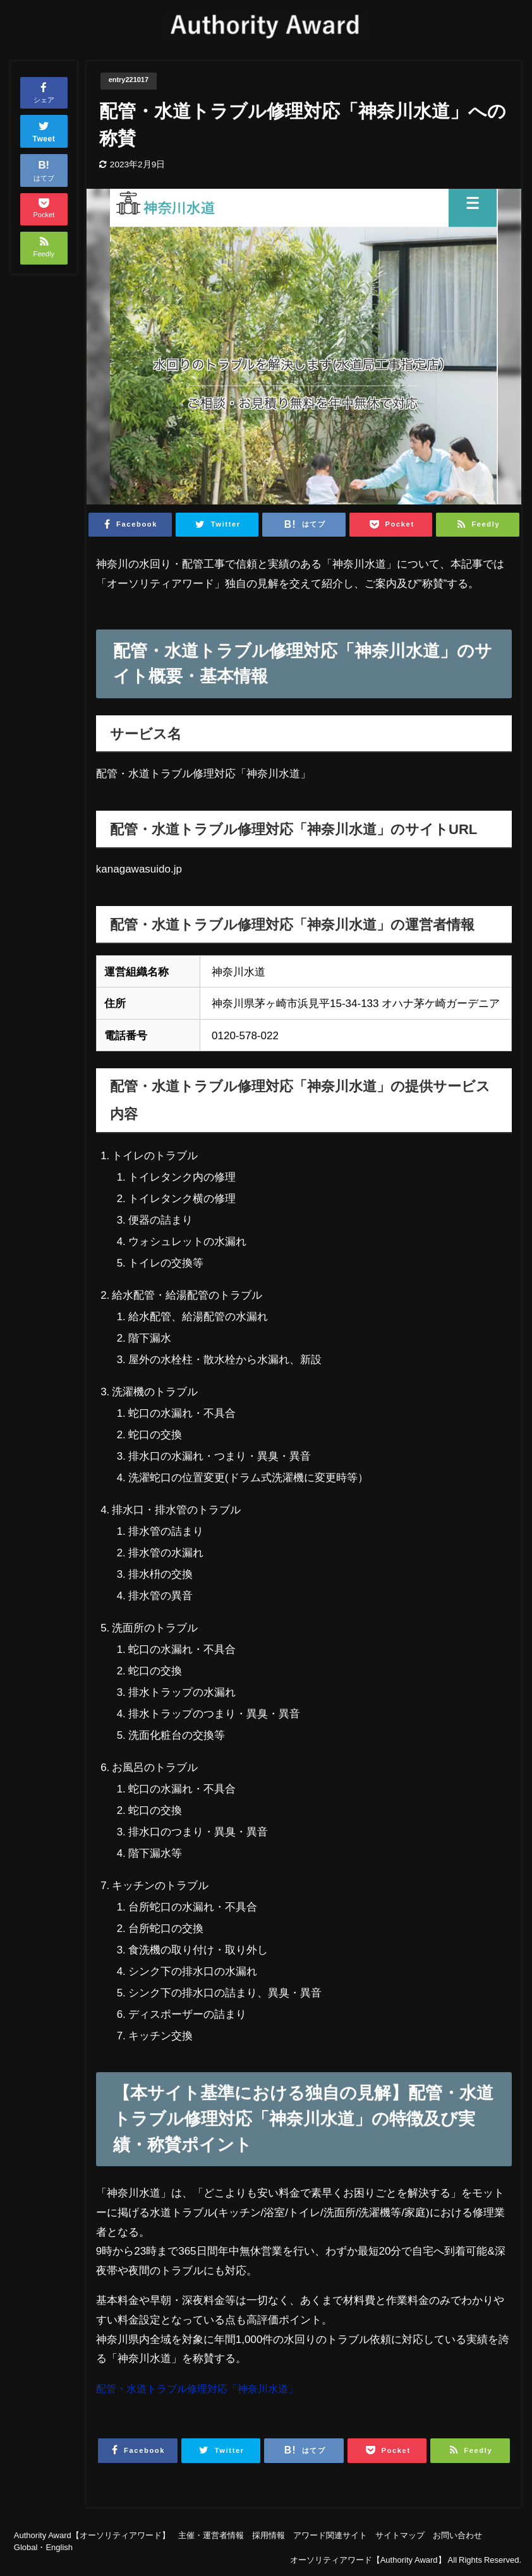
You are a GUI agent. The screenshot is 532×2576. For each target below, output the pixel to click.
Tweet (44, 130)
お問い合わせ (457, 2536)
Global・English (43, 2548)
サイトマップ (400, 2536)
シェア (43, 92)
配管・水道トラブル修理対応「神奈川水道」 (203, 2388)
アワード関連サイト (330, 2536)
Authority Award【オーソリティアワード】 (92, 2536)
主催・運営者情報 (211, 2536)
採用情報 (268, 2536)
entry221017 (132, 81)
